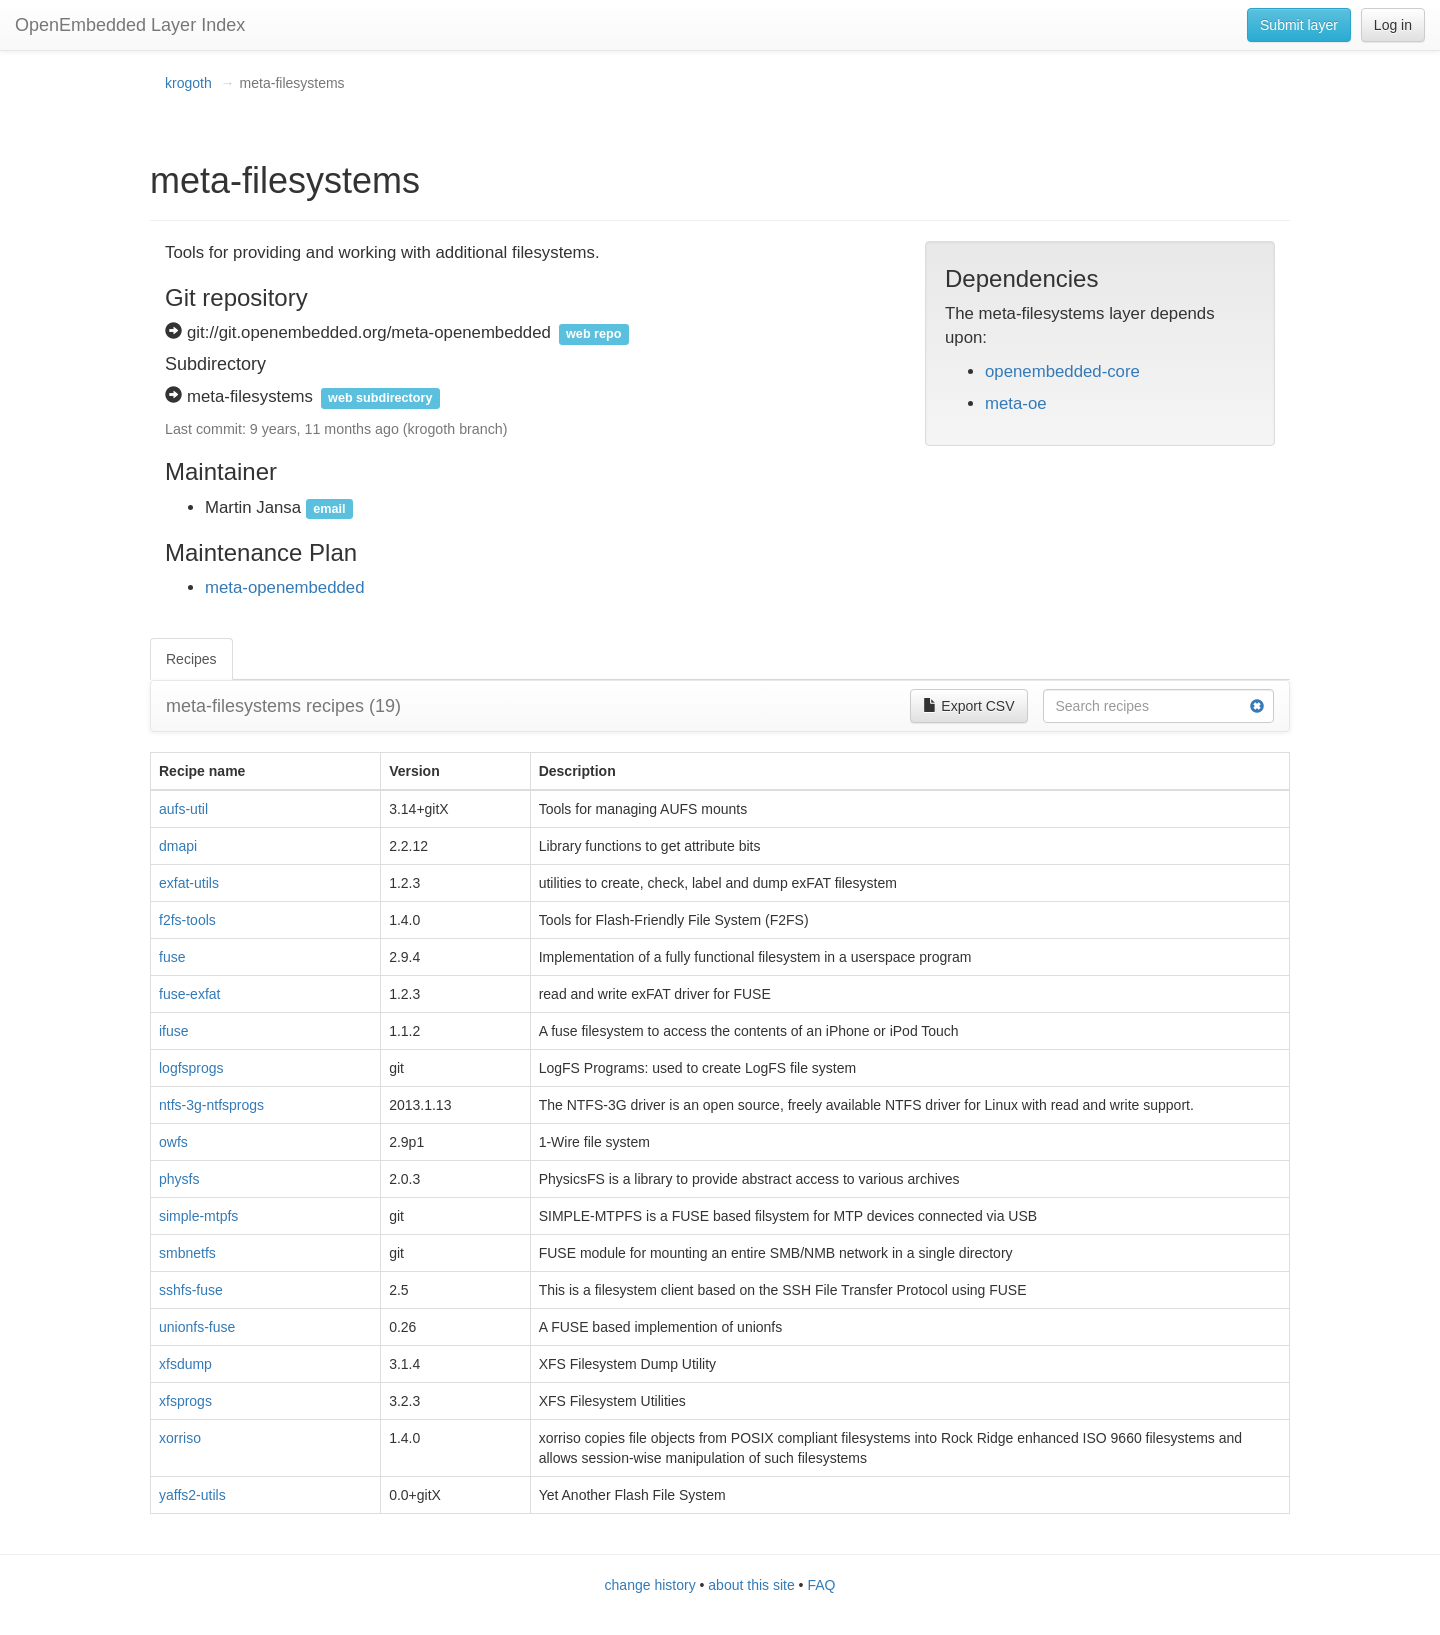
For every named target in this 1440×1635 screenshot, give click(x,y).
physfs (179, 1179)
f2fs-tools (187, 920)
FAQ (821, 1585)
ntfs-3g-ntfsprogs (211, 1105)
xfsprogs (185, 1401)
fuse (172, 957)
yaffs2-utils (192, 1495)
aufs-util (183, 809)
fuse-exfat (189, 994)
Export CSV (968, 706)
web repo (593, 334)
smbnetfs (187, 1253)
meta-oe (1016, 403)
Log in (1393, 25)
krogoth (188, 83)
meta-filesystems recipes (283, 706)
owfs (173, 1142)
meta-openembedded (285, 587)
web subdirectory (380, 398)
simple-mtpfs (198, 1216)
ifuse (174, 1031)
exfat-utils (189, 883)
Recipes (191, 659)
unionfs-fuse (197, 1327)
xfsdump (185, 1364)
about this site (751, 1585)
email (329, 509)
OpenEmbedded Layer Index (130, 25)
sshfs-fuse (191, 1290)
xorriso (180, 1438)
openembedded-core (1062, 371)
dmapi (178, 846)
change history (650, 1585)
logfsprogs (191, 1068)
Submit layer (1299, 25)
